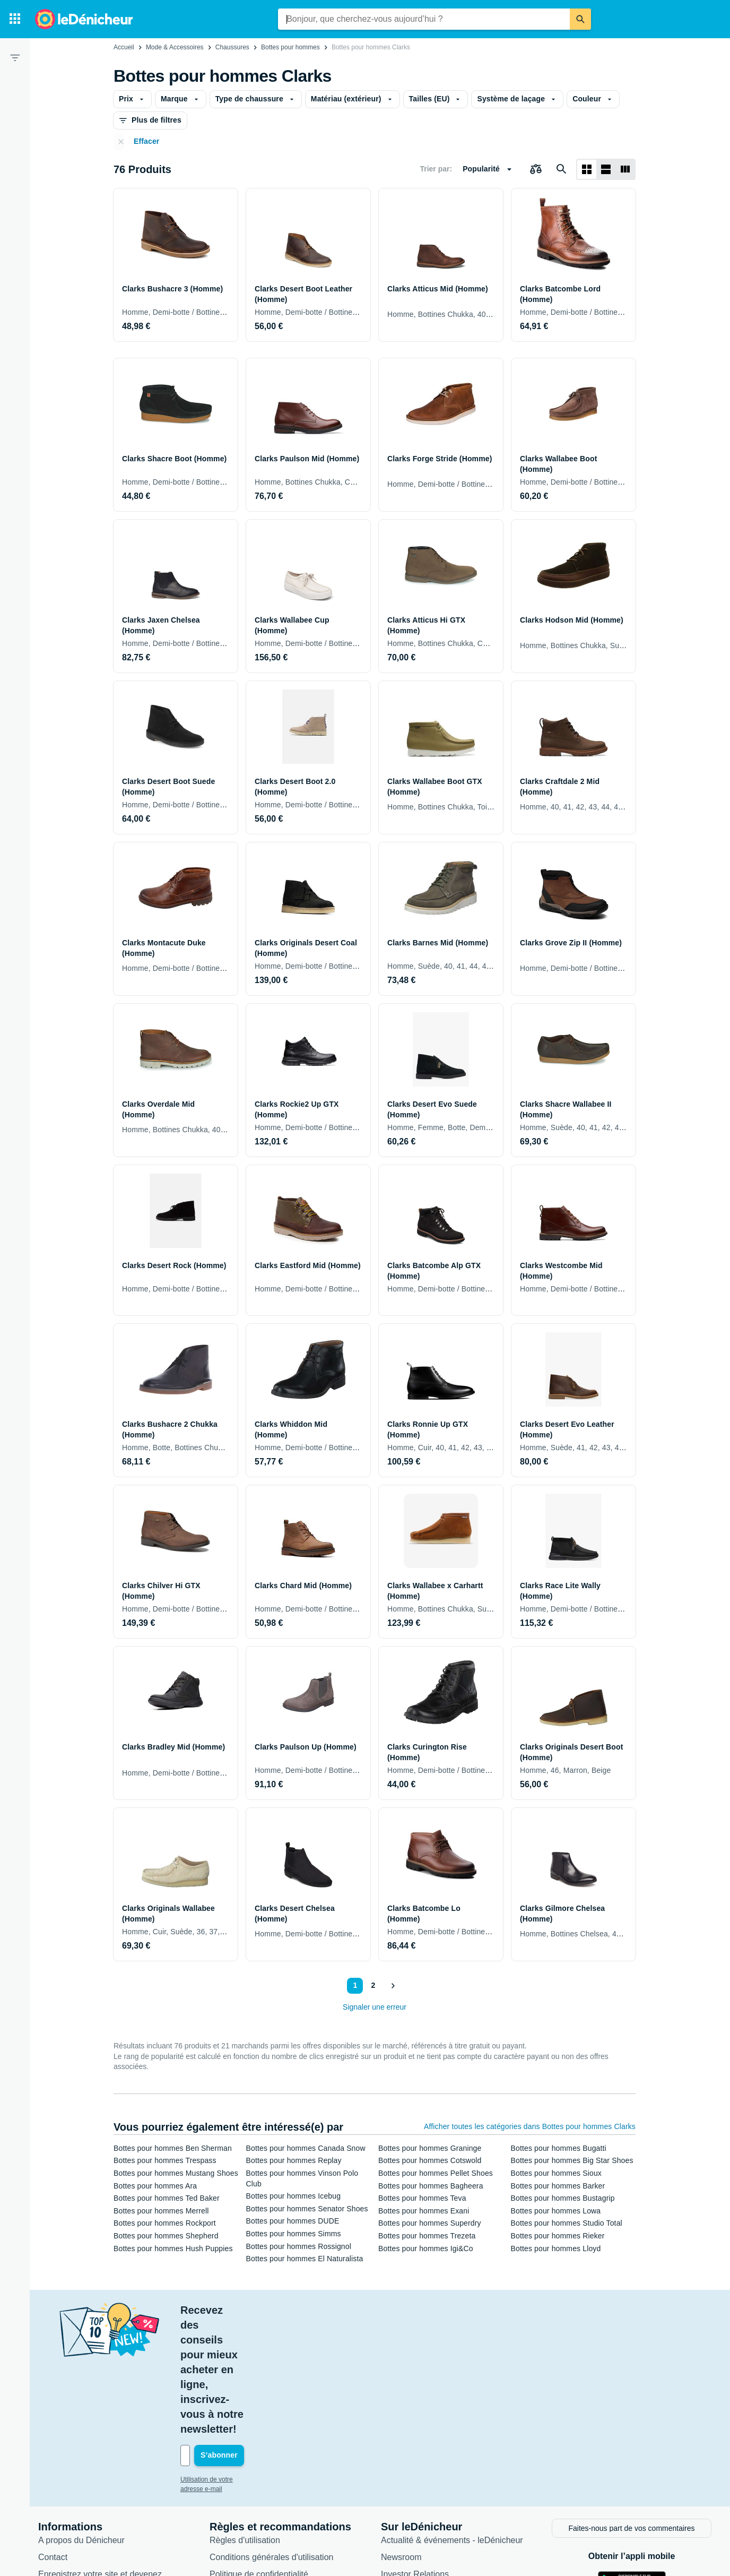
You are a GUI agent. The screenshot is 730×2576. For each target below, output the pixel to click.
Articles (395, 2471)
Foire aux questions (75, 2500)
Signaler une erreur (374, 2007)
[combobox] (424, 19)
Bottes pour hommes (290, 47)
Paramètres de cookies (253, 2488)
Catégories (401, 2488)
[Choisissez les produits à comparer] (535, 169)
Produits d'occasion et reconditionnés (451, 2505)
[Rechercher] (580, 19)
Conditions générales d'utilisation (271, 2437)
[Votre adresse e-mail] (252, 2336)
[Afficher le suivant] (392, 1986)
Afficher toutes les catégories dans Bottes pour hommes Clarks (530, 2126)
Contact (52, 2437)
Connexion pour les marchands (96, 2483)
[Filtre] (14, 57)
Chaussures (232, 47)
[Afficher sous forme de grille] (586, 169)
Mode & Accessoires (175, 47)
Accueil (124, 47)
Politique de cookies (247, 2471)
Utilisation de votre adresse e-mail (228, 2360)
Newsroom (401, 2437)
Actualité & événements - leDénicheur (452, 2420)
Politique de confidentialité (259, 2454)
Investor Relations (415, 2454)
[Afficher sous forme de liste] (605, 169)
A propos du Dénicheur (81, 2420)
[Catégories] (15, 19)
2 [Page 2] (372, 1985)
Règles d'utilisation (245, 2420)
